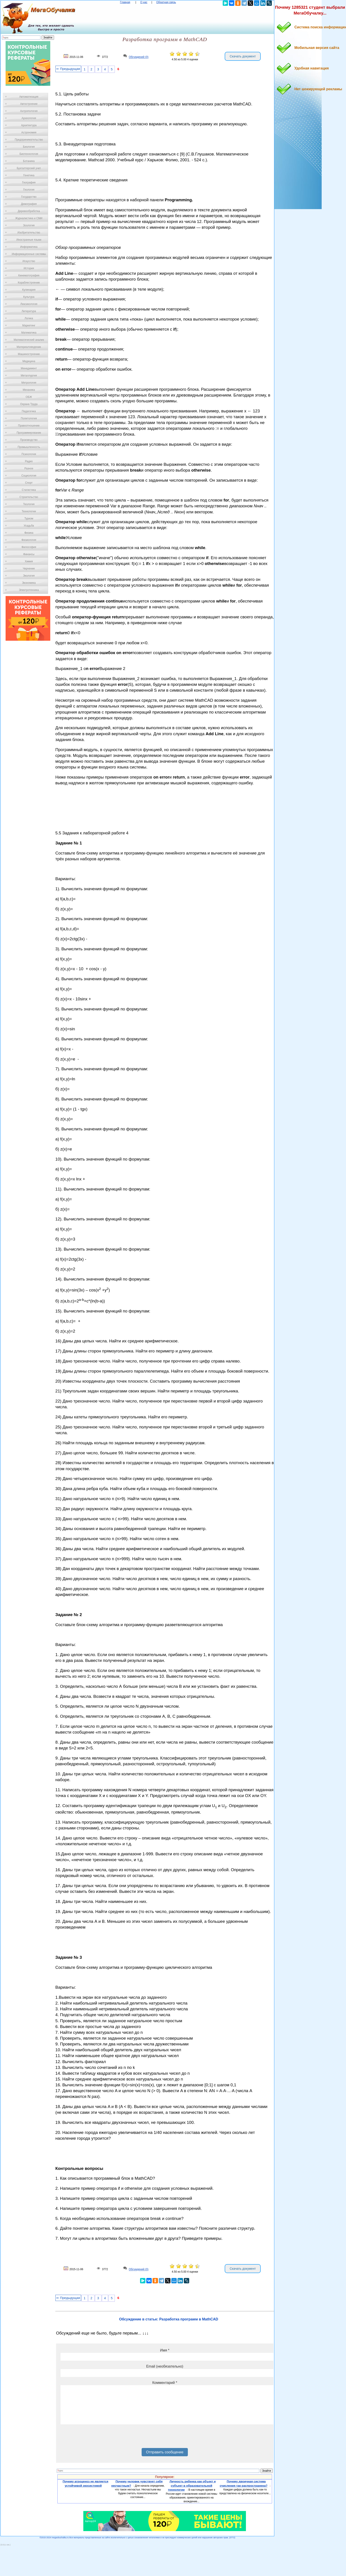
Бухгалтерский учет (29, 168)
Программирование (29, 432)
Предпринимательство (29, 139)
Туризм (28, 518)
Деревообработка (29, 211)
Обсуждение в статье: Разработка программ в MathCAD (168, 2319)
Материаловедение (29, 347)
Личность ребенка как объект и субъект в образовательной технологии (192, 2485)
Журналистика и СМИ (28, 218)
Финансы (28, 554)
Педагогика (29, 411)
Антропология (29, 111)
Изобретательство (28, 232)
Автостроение (29, 103)
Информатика (29, 246)
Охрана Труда (29, 404)
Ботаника (29, 161)
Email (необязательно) (164, 2366)
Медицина (28, 361)
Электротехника (29, 590)
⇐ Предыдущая (68, 69)
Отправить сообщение (164, 2452)
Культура (28, 296)
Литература (29, 311)
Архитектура (29, 125)
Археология (29, 118)
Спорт (29, 482)
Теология (28, 504)
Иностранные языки (28, 239)
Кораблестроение (29, 282)
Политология (29, 418)
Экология (29, 575)
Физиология (28, 540)
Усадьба (29, 525)
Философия (28, 547)
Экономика (29, 582)
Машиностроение (29, 354)
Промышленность (29, 447)
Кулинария (29, 289)
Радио (29, 461)
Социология (28, 475)
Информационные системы (29, 254)
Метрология (28, 382)
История (29, 268)
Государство (29, 196)
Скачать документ (243, 56)
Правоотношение (29, 425)
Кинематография (29, 275)
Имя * (164, 2350)
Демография (29, 204)
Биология (29, 146)
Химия (29, 561)
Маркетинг (28, 325)
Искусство (29, 261)
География (29, 182)
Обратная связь (166, 2)
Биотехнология (28, 153)
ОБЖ (29, 397)
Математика (28, 332)
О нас (143, 2)
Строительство (28, 497)
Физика (28, 532)
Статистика (29, 489)
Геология (28, 189)
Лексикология (28, 304)
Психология (29, 454)
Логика (29, 318)
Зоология (29, 225)
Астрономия (28, 132)
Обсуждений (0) (138, 57)
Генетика (28, 175)
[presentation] (94, 2437)
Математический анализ (29, 339)
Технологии (29, 511)
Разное (28, 468)
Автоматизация (28, 96)
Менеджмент (29, 368)
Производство (29, 439)
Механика (29, 389)
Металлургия (29, 375)
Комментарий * (164, 2383)
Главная (125, 2)
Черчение (29, 568)
